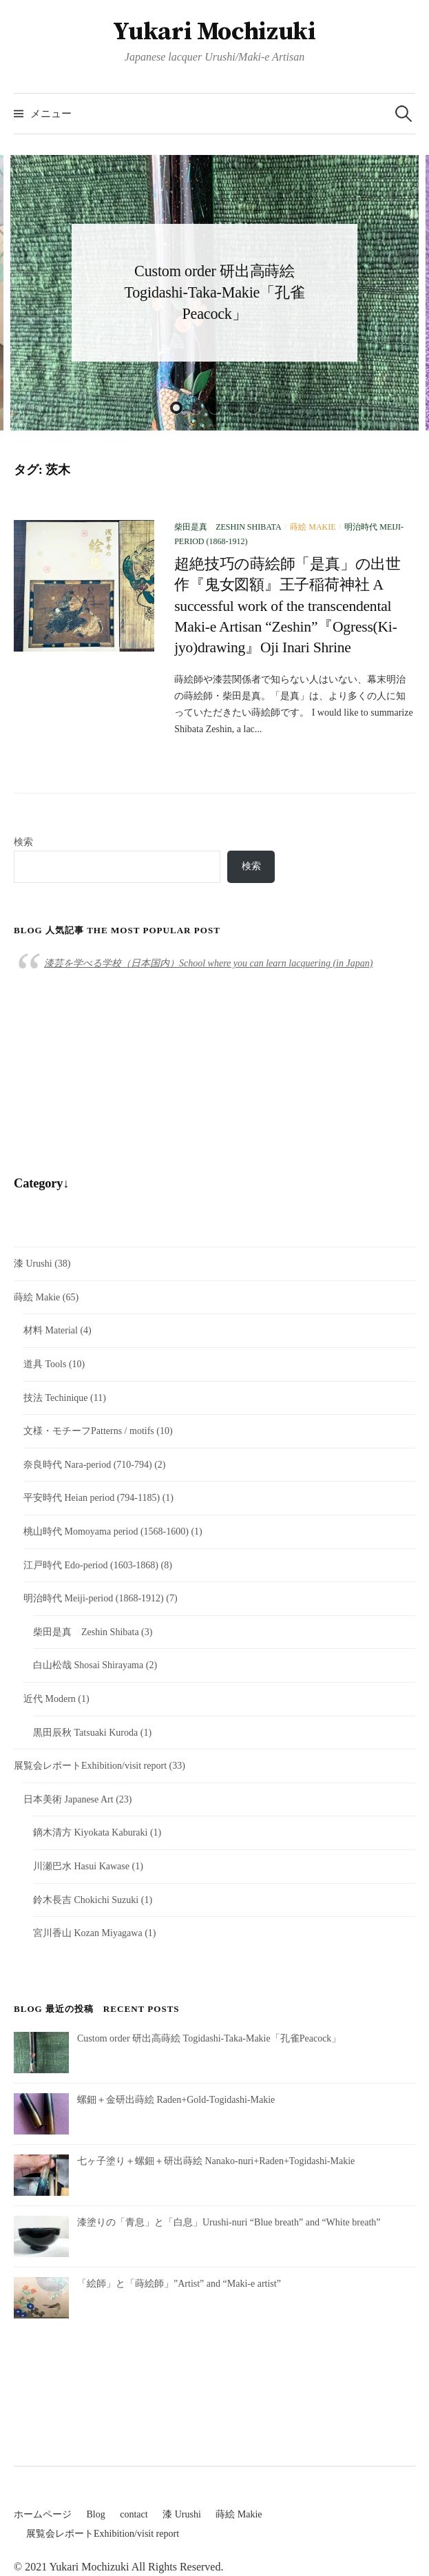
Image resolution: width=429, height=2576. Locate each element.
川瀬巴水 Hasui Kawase (81, 1866)
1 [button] (176, 408)
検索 (23, 842)
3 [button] (215, 408)
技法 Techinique (55, 1398)
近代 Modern (49, 1699)
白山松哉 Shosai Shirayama (88, 1665)
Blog (96, 2514)
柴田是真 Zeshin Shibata (227, 527)
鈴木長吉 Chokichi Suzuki (85, 1900)
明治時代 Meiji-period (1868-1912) (93, 1598)
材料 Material (50, 1330)
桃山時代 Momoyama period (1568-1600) (106, 1531)
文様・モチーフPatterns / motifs (88, 1431)
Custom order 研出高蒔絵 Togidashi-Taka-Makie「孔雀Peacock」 (214, 292)
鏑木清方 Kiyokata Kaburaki (90, 1832)
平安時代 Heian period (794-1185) (91, 1498)
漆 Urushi (33, 1263)
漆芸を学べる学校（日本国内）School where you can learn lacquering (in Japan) (208, 963)
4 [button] (234, 408)
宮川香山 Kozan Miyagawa (88, 1933)
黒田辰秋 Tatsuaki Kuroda (85, 1732)
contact (133, 2514)
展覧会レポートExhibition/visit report (90, 1765)
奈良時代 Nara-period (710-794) (87, 1465)
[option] (214, 292)
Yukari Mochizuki (214, 32)
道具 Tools (44, 1364)
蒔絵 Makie (312, 527)
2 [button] (195, 408)
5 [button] (253, 408)
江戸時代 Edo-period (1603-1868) (90, 1565)
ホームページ (43, 2514)
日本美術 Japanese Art (68, 1799)
